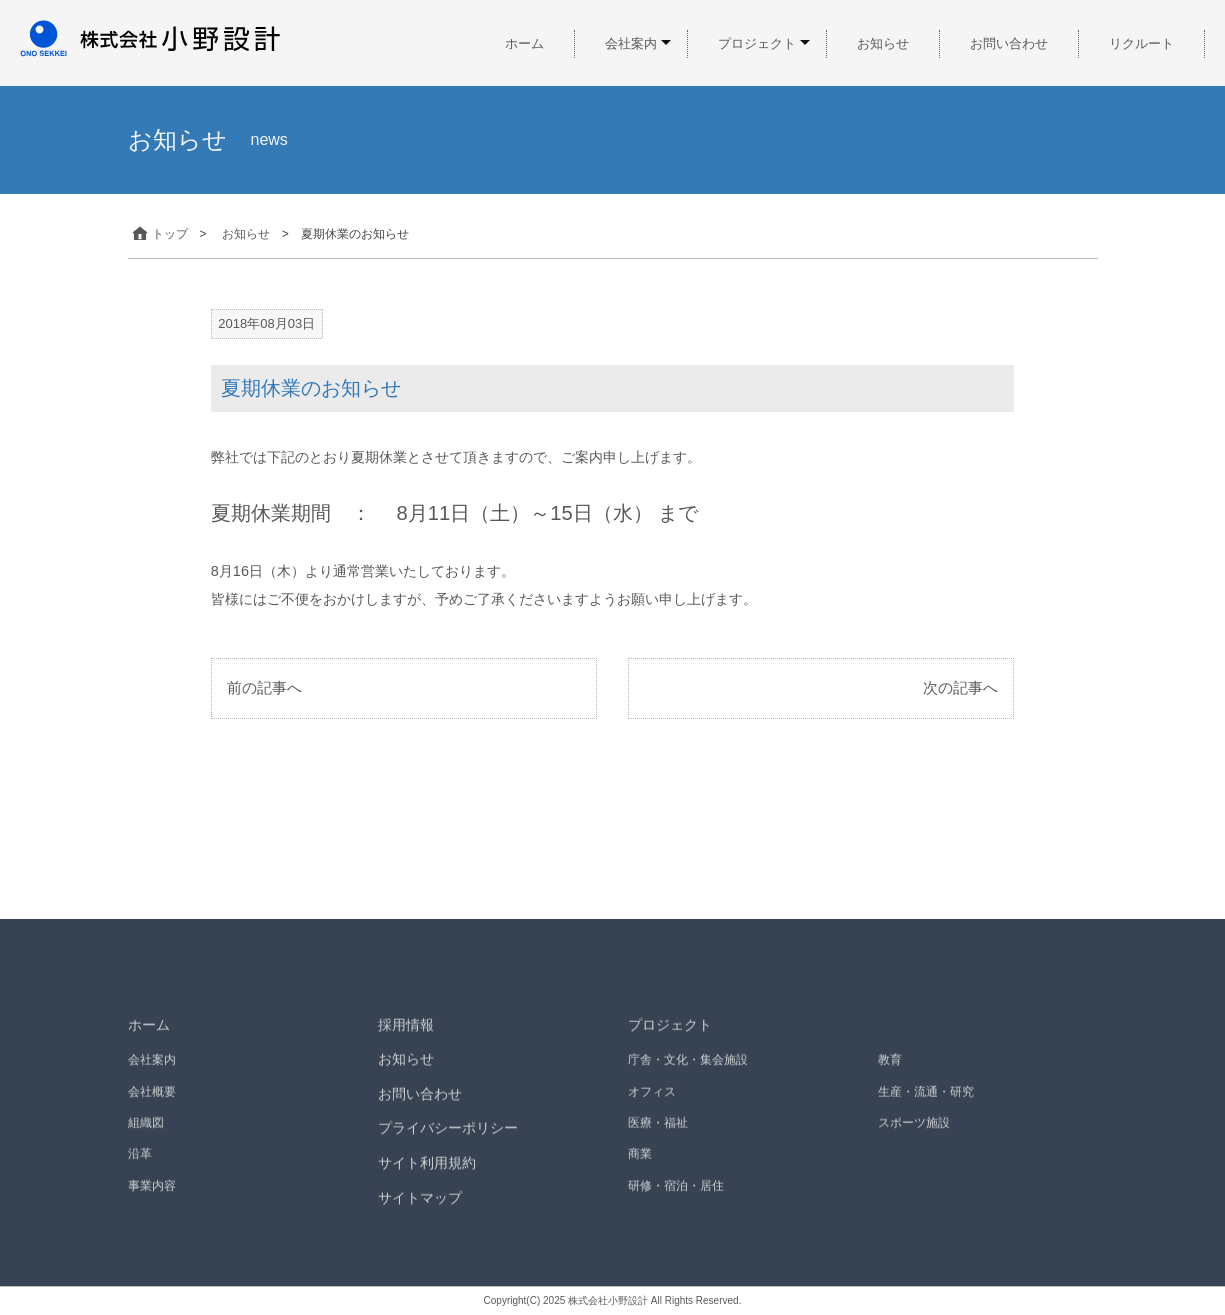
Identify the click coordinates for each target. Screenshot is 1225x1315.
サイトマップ (420, 1206)
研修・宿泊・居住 (676, 1194)
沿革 (140, 1163)
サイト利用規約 (427, 1171)
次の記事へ (960, 687)
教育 (890, 1069)
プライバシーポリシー (448, 1137)
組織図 (146, 1131)
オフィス (652, 1100)
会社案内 (631, 43)
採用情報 (406, 1033)
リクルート (1141, 43)
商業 (640, 1163)
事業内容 (152, 1194)
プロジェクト (757, 43)
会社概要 (152, 1100)
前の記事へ (264, 687)
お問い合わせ (1009, 43)
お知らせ (883, 43)
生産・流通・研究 (926, 1100)
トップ (158, 234)
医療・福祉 (658, 1131)
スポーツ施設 (914, 1131)
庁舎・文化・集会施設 (688, 1069)
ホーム (524, 43)
